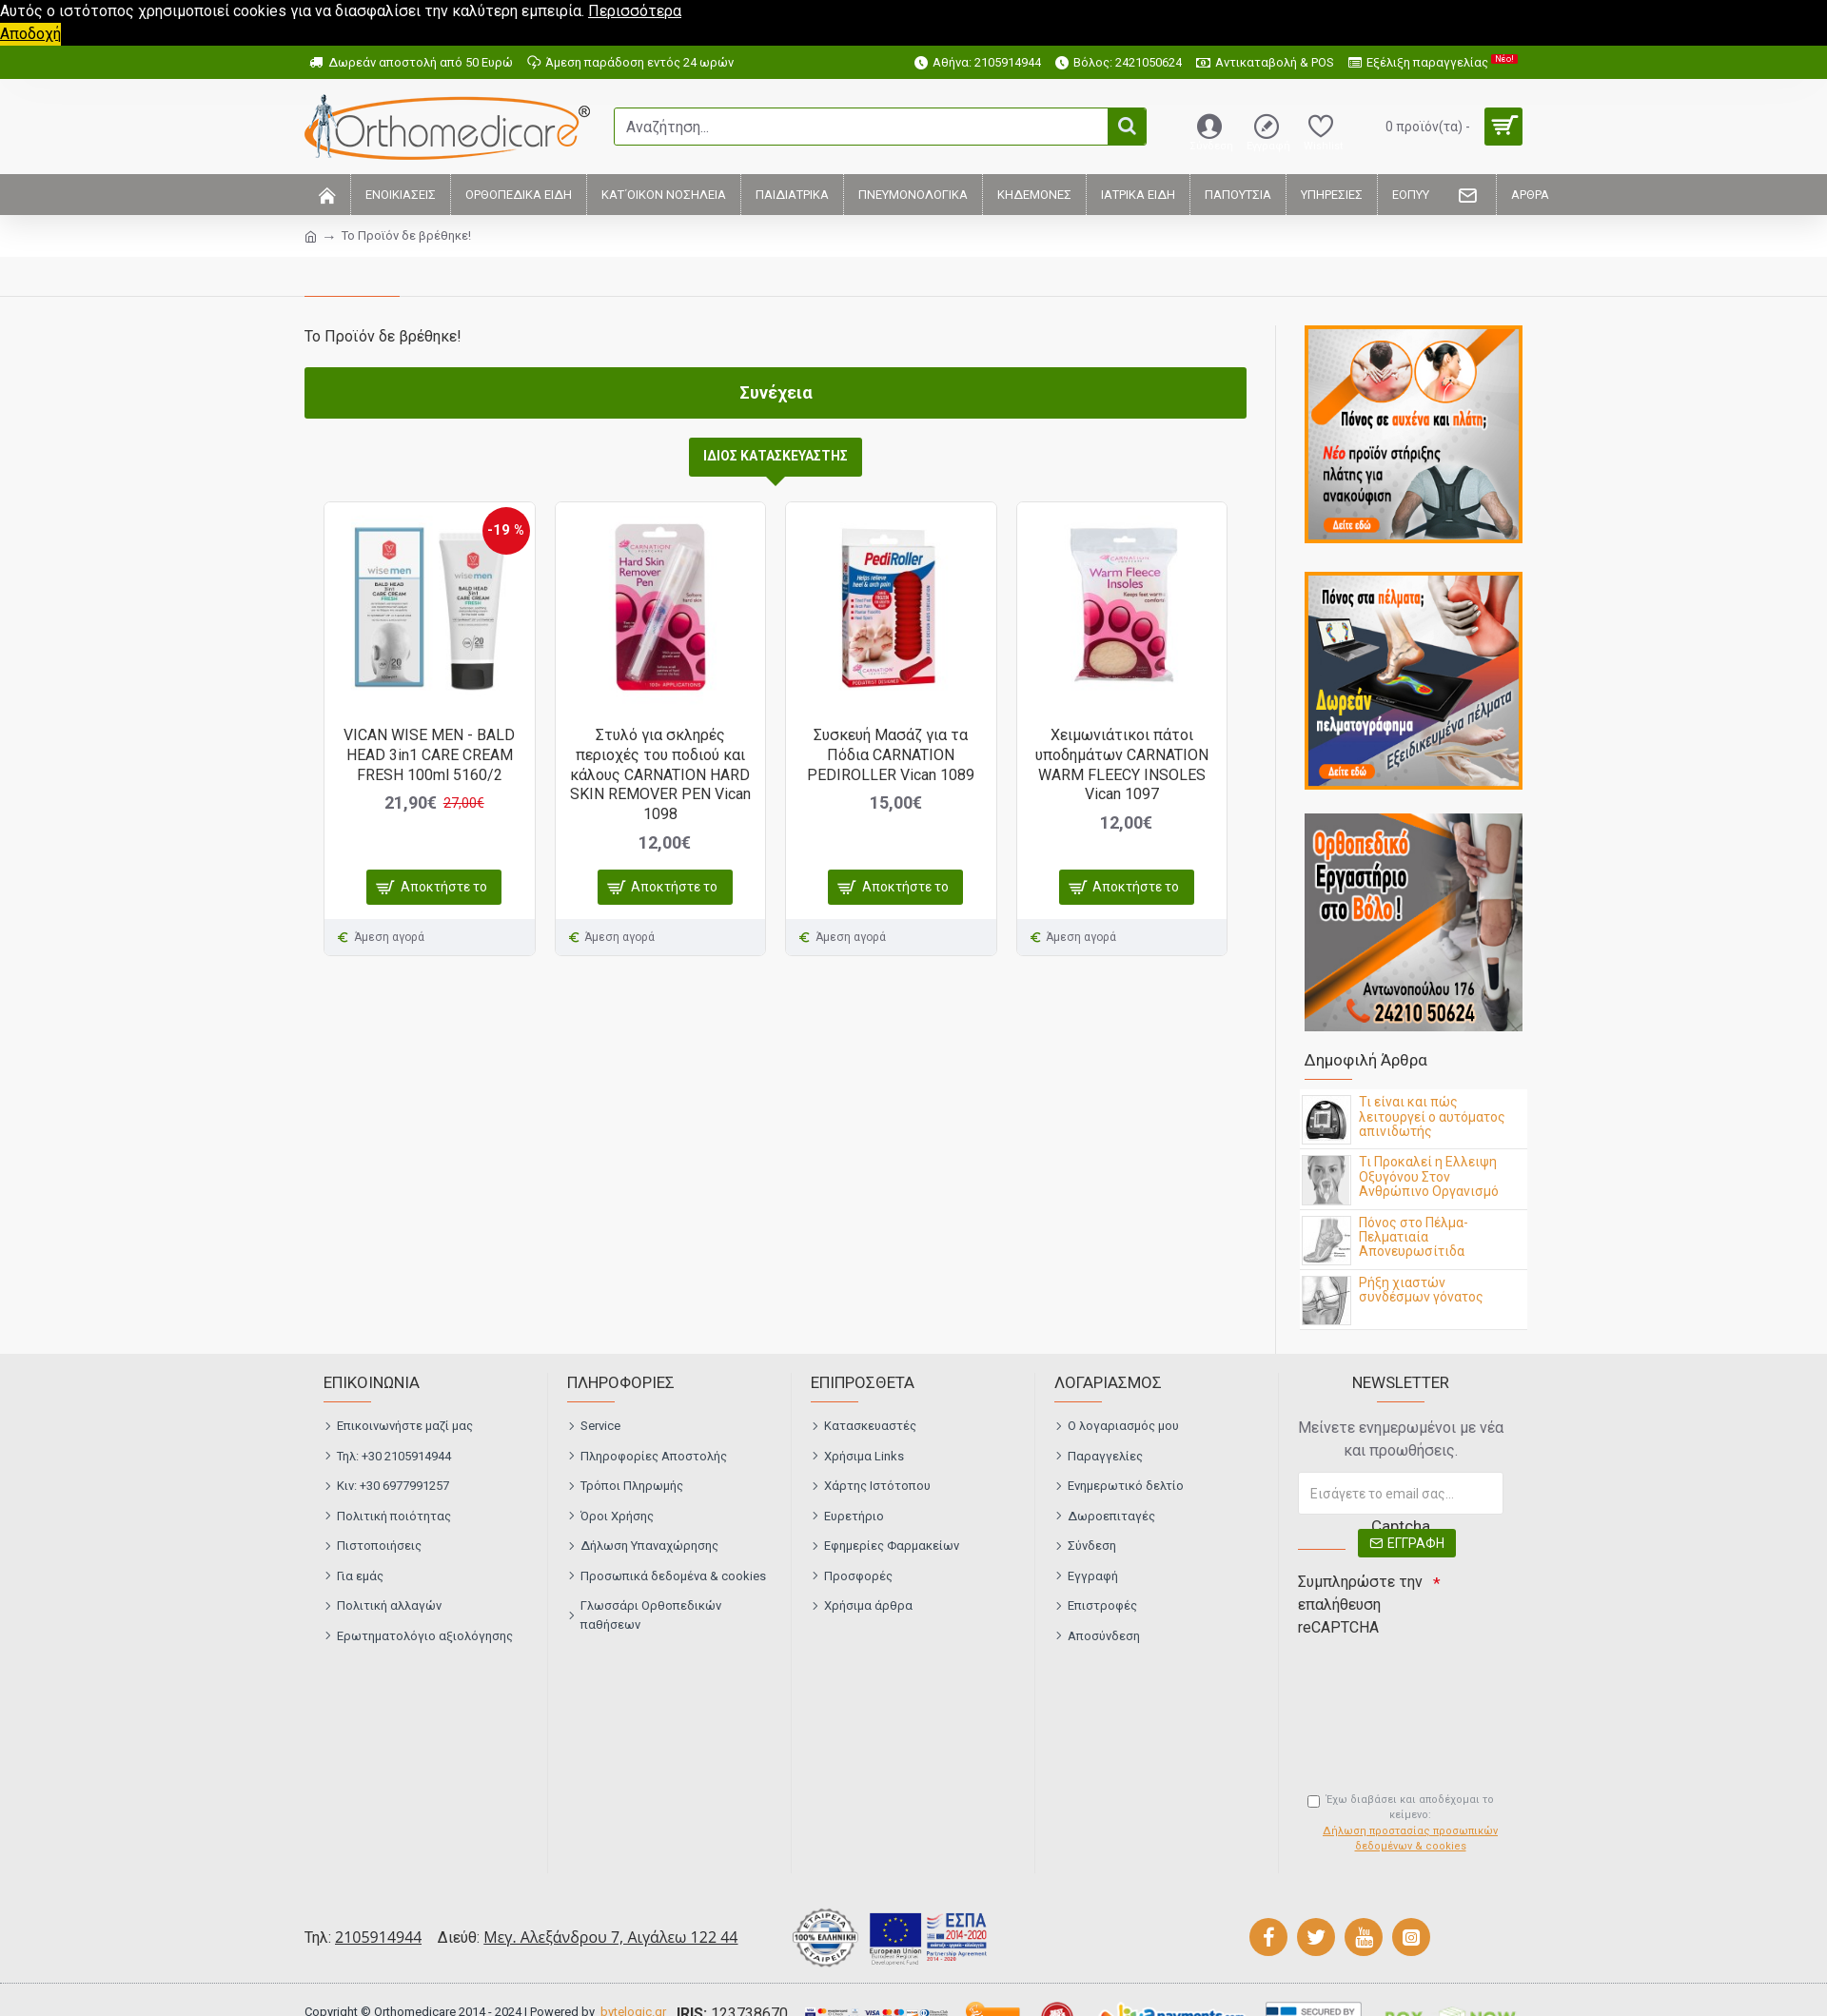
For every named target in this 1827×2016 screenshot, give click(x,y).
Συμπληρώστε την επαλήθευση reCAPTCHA (1360, 1604)
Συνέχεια (776, 392)
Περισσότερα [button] (634, 11)
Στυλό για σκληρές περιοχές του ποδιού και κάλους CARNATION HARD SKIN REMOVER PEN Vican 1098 (660, 774)
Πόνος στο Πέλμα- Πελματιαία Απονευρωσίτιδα (1413, 1238)
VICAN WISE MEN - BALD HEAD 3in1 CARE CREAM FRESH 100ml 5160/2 (429, 755)
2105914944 (378, 1937)
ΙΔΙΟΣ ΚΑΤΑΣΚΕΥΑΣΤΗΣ (775, 455)
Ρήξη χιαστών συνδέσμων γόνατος (1421, 1290)
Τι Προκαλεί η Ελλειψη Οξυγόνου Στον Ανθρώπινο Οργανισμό (1429, 1177)
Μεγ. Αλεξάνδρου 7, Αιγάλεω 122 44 (610, 1937)
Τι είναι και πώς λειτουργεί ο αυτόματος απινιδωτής (1432, 1117)
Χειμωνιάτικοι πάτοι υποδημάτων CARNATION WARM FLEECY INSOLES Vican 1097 (1121, 764)
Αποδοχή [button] (30, 34)
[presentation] (1431, 1678)
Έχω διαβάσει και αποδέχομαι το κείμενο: (1405, 1824)
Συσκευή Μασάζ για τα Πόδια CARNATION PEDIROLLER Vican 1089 (890, 755)
